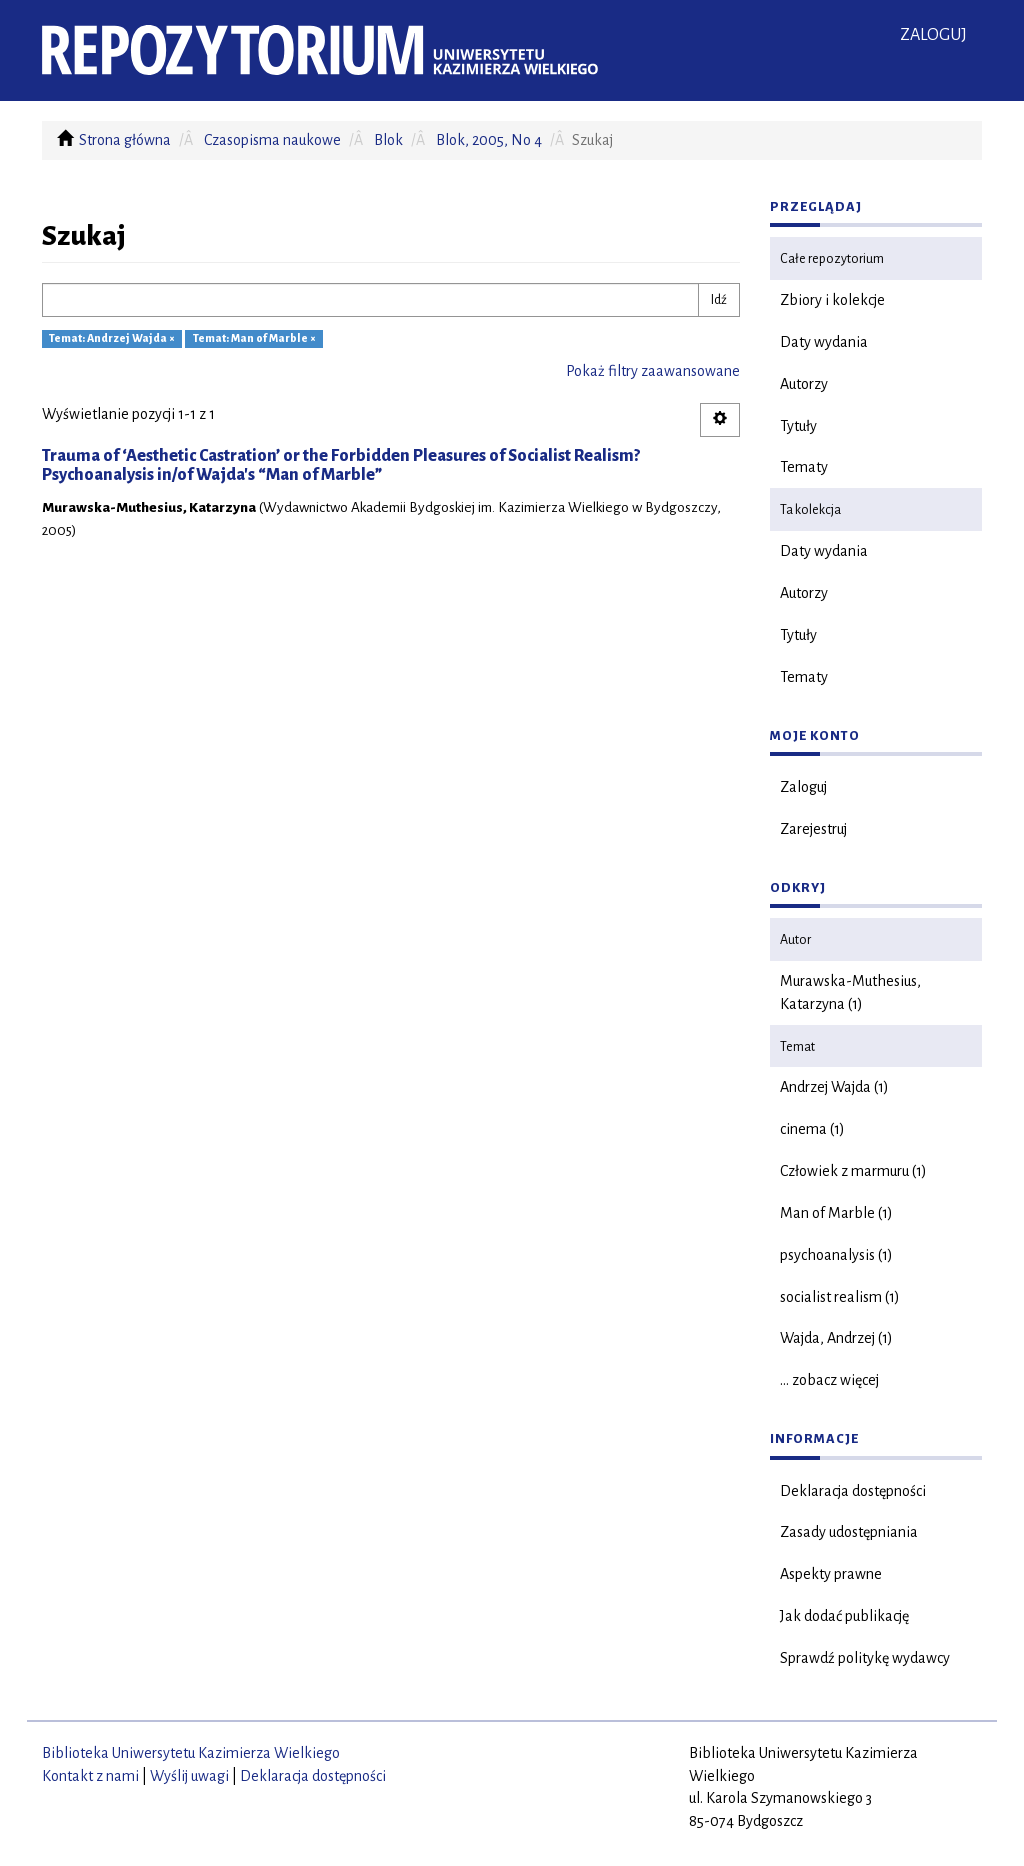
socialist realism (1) (840, 1297)
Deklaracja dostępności (853, 1491)
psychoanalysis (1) (836, 1255)
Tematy (804, 467)
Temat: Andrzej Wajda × (112, 339)
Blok (388, 140)
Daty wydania (824, 342)
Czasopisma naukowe (272, 140)
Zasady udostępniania (849, 1532)
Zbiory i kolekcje (832, 300)
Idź (719, 300)
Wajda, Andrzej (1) (836, 1338)
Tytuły (798, 426)
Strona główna (125, 140)
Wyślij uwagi (189, 1776)
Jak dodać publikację (844, 1616)
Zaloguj (803, 787)
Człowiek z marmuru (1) (853, 1171)
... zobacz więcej (829, 1380)
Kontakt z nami (90, 1776)
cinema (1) (812, 1129)
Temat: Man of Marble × (254, 339)
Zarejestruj (813, 829)
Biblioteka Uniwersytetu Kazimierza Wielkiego (191, 1753)
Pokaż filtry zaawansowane (653, 371)
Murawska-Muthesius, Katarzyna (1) (850, 992)
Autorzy (804, 384)
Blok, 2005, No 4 (489, 140)
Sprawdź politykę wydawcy (865, 1658)
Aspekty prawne (831, 1574)
